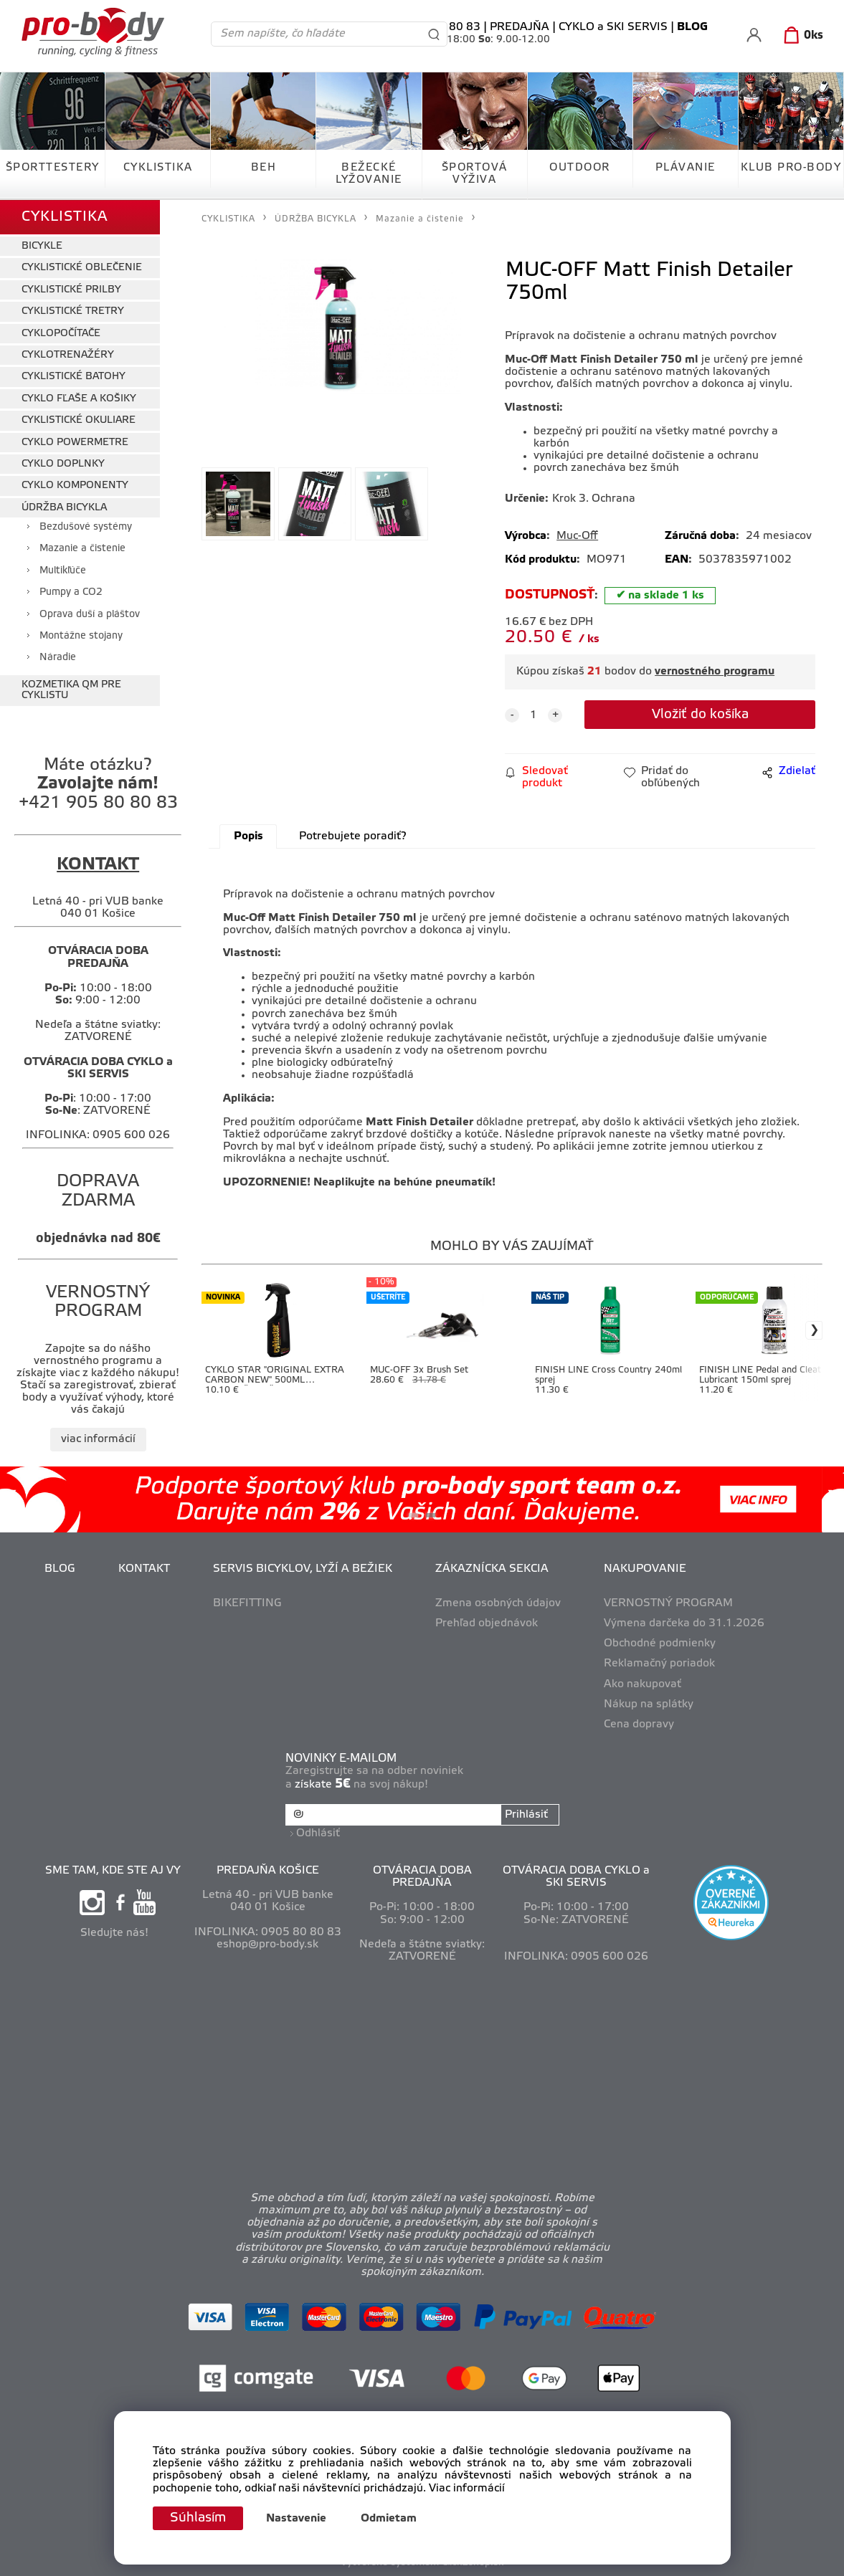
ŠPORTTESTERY (53, 168)
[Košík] (800, 36)
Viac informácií (467, 2489)
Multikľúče (62, 571)
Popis (248, 836)
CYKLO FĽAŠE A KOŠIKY (79, 399)
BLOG (59, 1569)
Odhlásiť (318, 1833)
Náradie (57, 657)
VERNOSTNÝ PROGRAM (668, 1603)
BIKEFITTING (247, 1603)
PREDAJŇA (519, 27)
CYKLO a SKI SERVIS (613, 27)
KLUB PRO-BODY (791, 168)
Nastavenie (296, 2519)
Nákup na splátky (648, 1704)
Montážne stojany (81, 636)
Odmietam (389, 2519)
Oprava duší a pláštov (89, 614)
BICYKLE (42, 246)
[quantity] (533, 715)
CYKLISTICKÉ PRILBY (71, 290)
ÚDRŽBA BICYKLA (64, 507)
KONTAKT (144, 1569)
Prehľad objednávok (486, 1623)
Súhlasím (198, 2517)
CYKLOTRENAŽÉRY (68, 355)
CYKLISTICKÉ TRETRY (73, 311)
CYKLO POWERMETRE (75, 442)
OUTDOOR (579, 168)
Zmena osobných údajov (498, 1603)
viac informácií (98, 1439)
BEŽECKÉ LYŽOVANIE (369, 174)
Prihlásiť (526, 1815)
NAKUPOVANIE (645, 1569)
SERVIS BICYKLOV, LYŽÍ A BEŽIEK (302, 1569)
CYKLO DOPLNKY (63, 464)
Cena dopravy (639, 1724)
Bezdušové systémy (85, 527)
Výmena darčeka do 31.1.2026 (684, 1623)
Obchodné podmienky (660, 1643)
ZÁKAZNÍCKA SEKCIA (492, 1569)
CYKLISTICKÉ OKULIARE (79, 420)
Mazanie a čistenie (82, 548)
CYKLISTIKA (158, 168)
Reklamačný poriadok (659, 1664)
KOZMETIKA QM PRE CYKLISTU (71, 690)
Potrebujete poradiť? (352, 836)
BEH (264, 168)
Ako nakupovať (642, 1684)
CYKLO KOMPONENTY (75, 485)
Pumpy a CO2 (71, 592)
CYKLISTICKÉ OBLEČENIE (82, 267)
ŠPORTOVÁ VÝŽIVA (475, 174)
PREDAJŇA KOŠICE (268, 1871)
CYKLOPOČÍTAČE (61, 333)
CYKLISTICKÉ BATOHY (73, 376)
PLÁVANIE (685, 168)
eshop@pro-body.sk (267, 1945)
